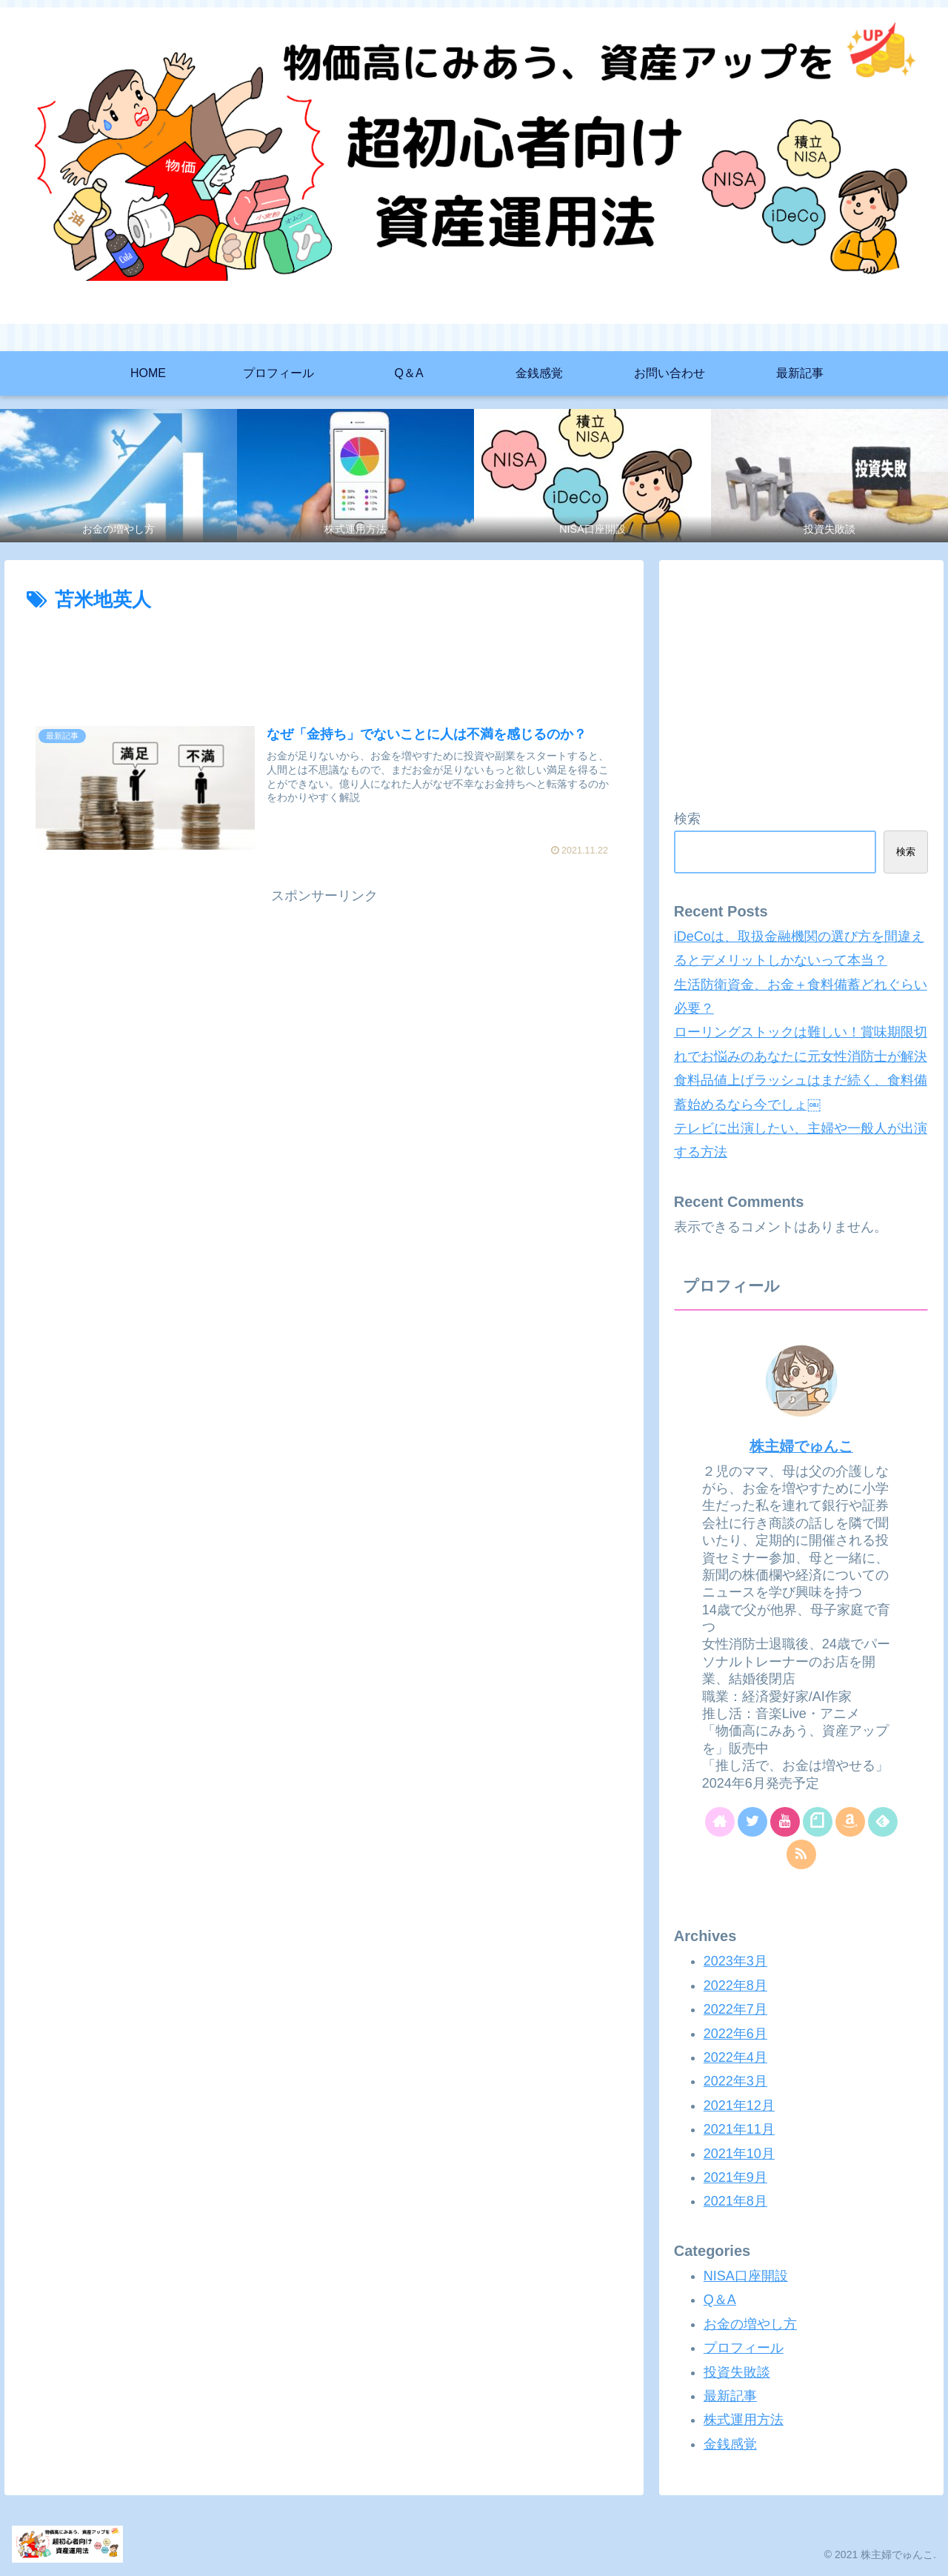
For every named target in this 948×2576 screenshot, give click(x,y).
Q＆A (720, 2299)
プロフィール (744, 2347)
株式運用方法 (744, 2419)
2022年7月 (735, 2009)
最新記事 (730, 2396)
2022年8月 (735, 1985)
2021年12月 (739, 2105)
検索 (687, 818)
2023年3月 (735, 1961)
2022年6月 (735, 2033)
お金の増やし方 (750, 2324)
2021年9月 (735, 2177)
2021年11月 (739, 2129)
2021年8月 (735, 2201)
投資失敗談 (737, 2372)
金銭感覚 (730, 2444)
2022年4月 (735, 2057)
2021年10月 (739, 2153)
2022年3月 (735, 2081)
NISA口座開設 (746, 2276)
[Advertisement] (324, 658)
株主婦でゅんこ (801, 1446)
